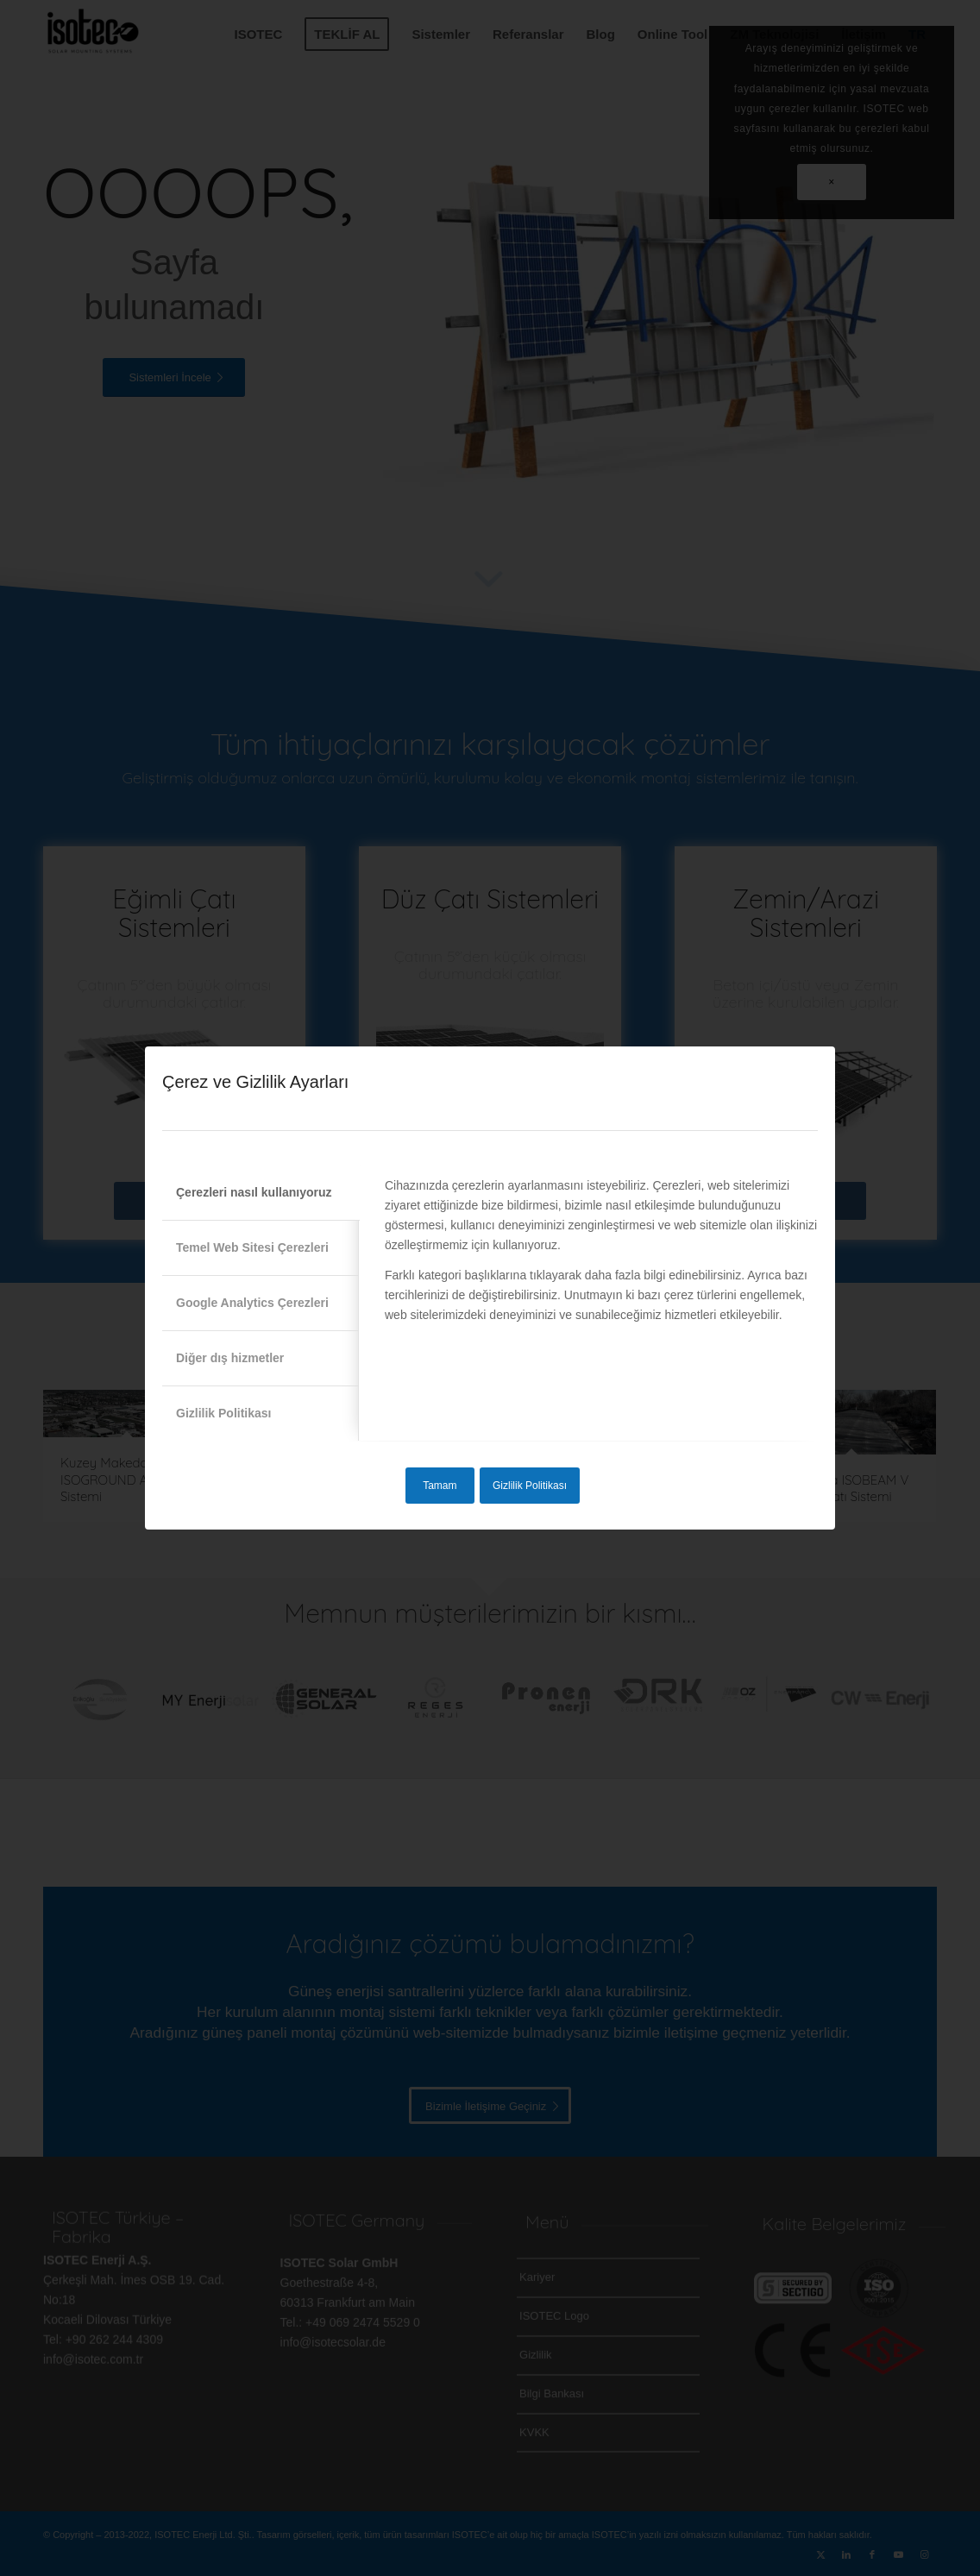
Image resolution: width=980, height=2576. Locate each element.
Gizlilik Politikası (530, 1486)
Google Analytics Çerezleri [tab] (252, 1303)
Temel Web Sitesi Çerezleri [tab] (252, 1247)
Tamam (439, 1486)
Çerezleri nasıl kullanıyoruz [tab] (254, 1192)
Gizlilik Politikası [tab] (223, 1413)
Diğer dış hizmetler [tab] (230, 1358)
